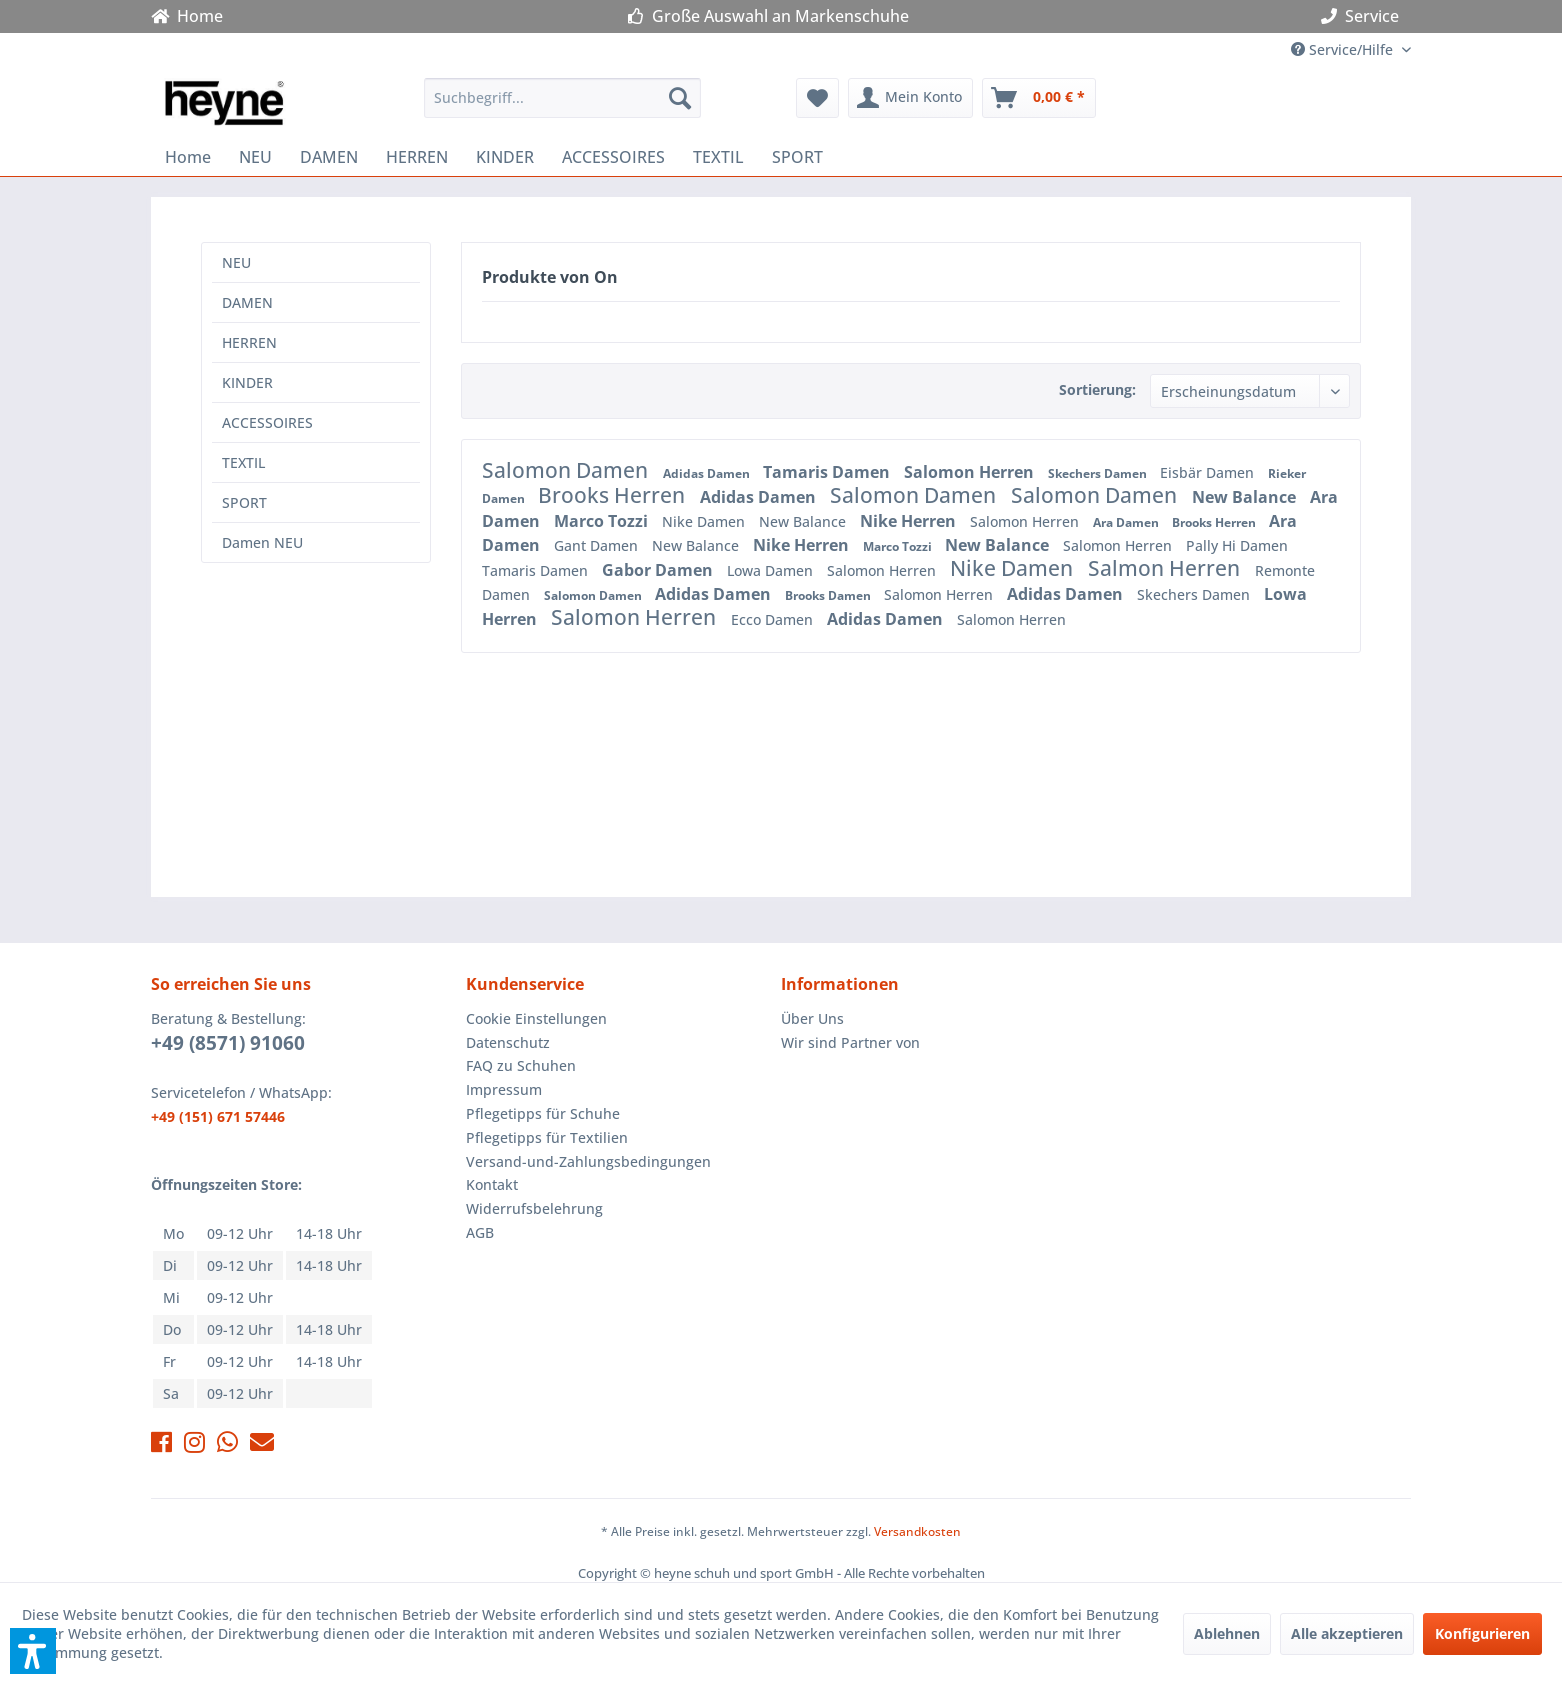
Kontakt (492, 1184)
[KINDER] (505, 157)
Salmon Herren (1166, 568)
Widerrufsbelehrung (534, 1208)
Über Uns (812, 1018)
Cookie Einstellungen (536, 1018)
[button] (33, 1651)
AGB (480, 1232)
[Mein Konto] (910, 98)
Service (1364, 16)
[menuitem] (562, 98)
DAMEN (247, 302)
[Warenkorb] (1039, 98)
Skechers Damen (1099, 473)
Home (187, 16)
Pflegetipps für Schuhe (543, 1113)
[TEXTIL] (718, 157)
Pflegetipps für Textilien (547, 1137)
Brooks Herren (614, 495)
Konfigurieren (1482, 1633)
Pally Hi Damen (1237, 545)
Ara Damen (1127, 522)
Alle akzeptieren (1347, 1633)
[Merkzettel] (817, 98)
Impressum (504, 1089)
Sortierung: (1097, 389)
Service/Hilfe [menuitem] (1344, 49)
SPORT (244, 502)
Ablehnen (1227, 1633)
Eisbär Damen (1209, 472)
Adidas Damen (708, 473)
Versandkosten (917, 1531)
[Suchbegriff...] (562, 98)
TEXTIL (243, 462)
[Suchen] (680, 98)
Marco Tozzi (603, 521)
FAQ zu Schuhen (521, 1065)
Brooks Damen (829, 595)
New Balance (1246, 497)
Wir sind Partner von (850, 1042)
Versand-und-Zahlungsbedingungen (588, 1161)
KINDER (247, 382)
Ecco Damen (774, 619)
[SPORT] (797, 157)
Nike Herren (910, 521)
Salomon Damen (567, 470)
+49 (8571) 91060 (228, 1043)
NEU (236, 262)
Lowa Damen (772, 570)
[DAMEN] (329, 157)
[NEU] (255, 157)
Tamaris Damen (828, 472)
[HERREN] (417, 157)
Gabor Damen (659, 570)
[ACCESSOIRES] (613, 157)
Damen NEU (262, 542)
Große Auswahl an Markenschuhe (768, 16)
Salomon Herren (971, 472)
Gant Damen (598, 545)
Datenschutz (508, 1042)
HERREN (249, 342)
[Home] (188, 157)
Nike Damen (705, 521)
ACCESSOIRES (267, 422)
